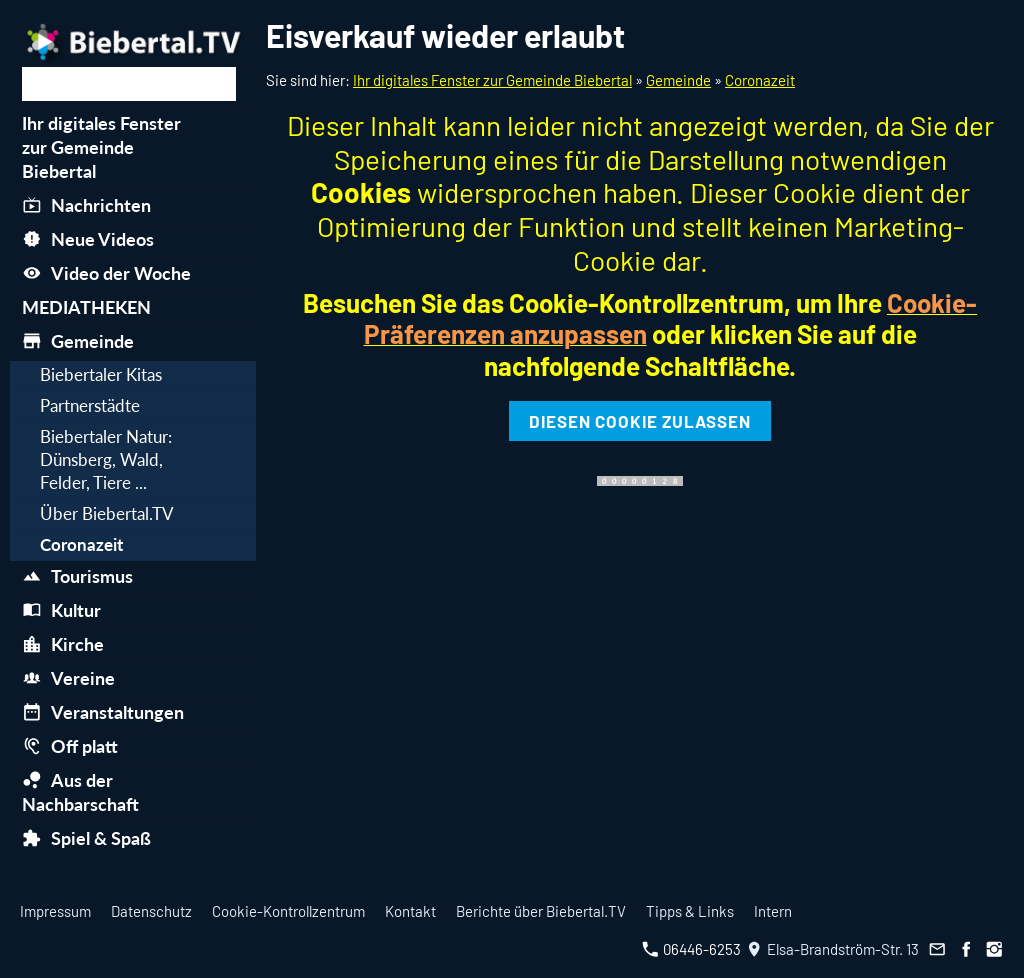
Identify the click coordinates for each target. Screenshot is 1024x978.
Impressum (55, 911)
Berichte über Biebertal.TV (541, 911)
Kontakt (410, 911)
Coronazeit (760, 80)
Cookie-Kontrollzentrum (288, 911)
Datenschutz (151, 911)
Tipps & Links (690, 911)
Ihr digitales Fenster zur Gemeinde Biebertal (492, 80)
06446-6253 (691, 949)
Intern (773, 911)
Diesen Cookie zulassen (640, 421)
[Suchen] (129, 84)
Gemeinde (678, 80)
